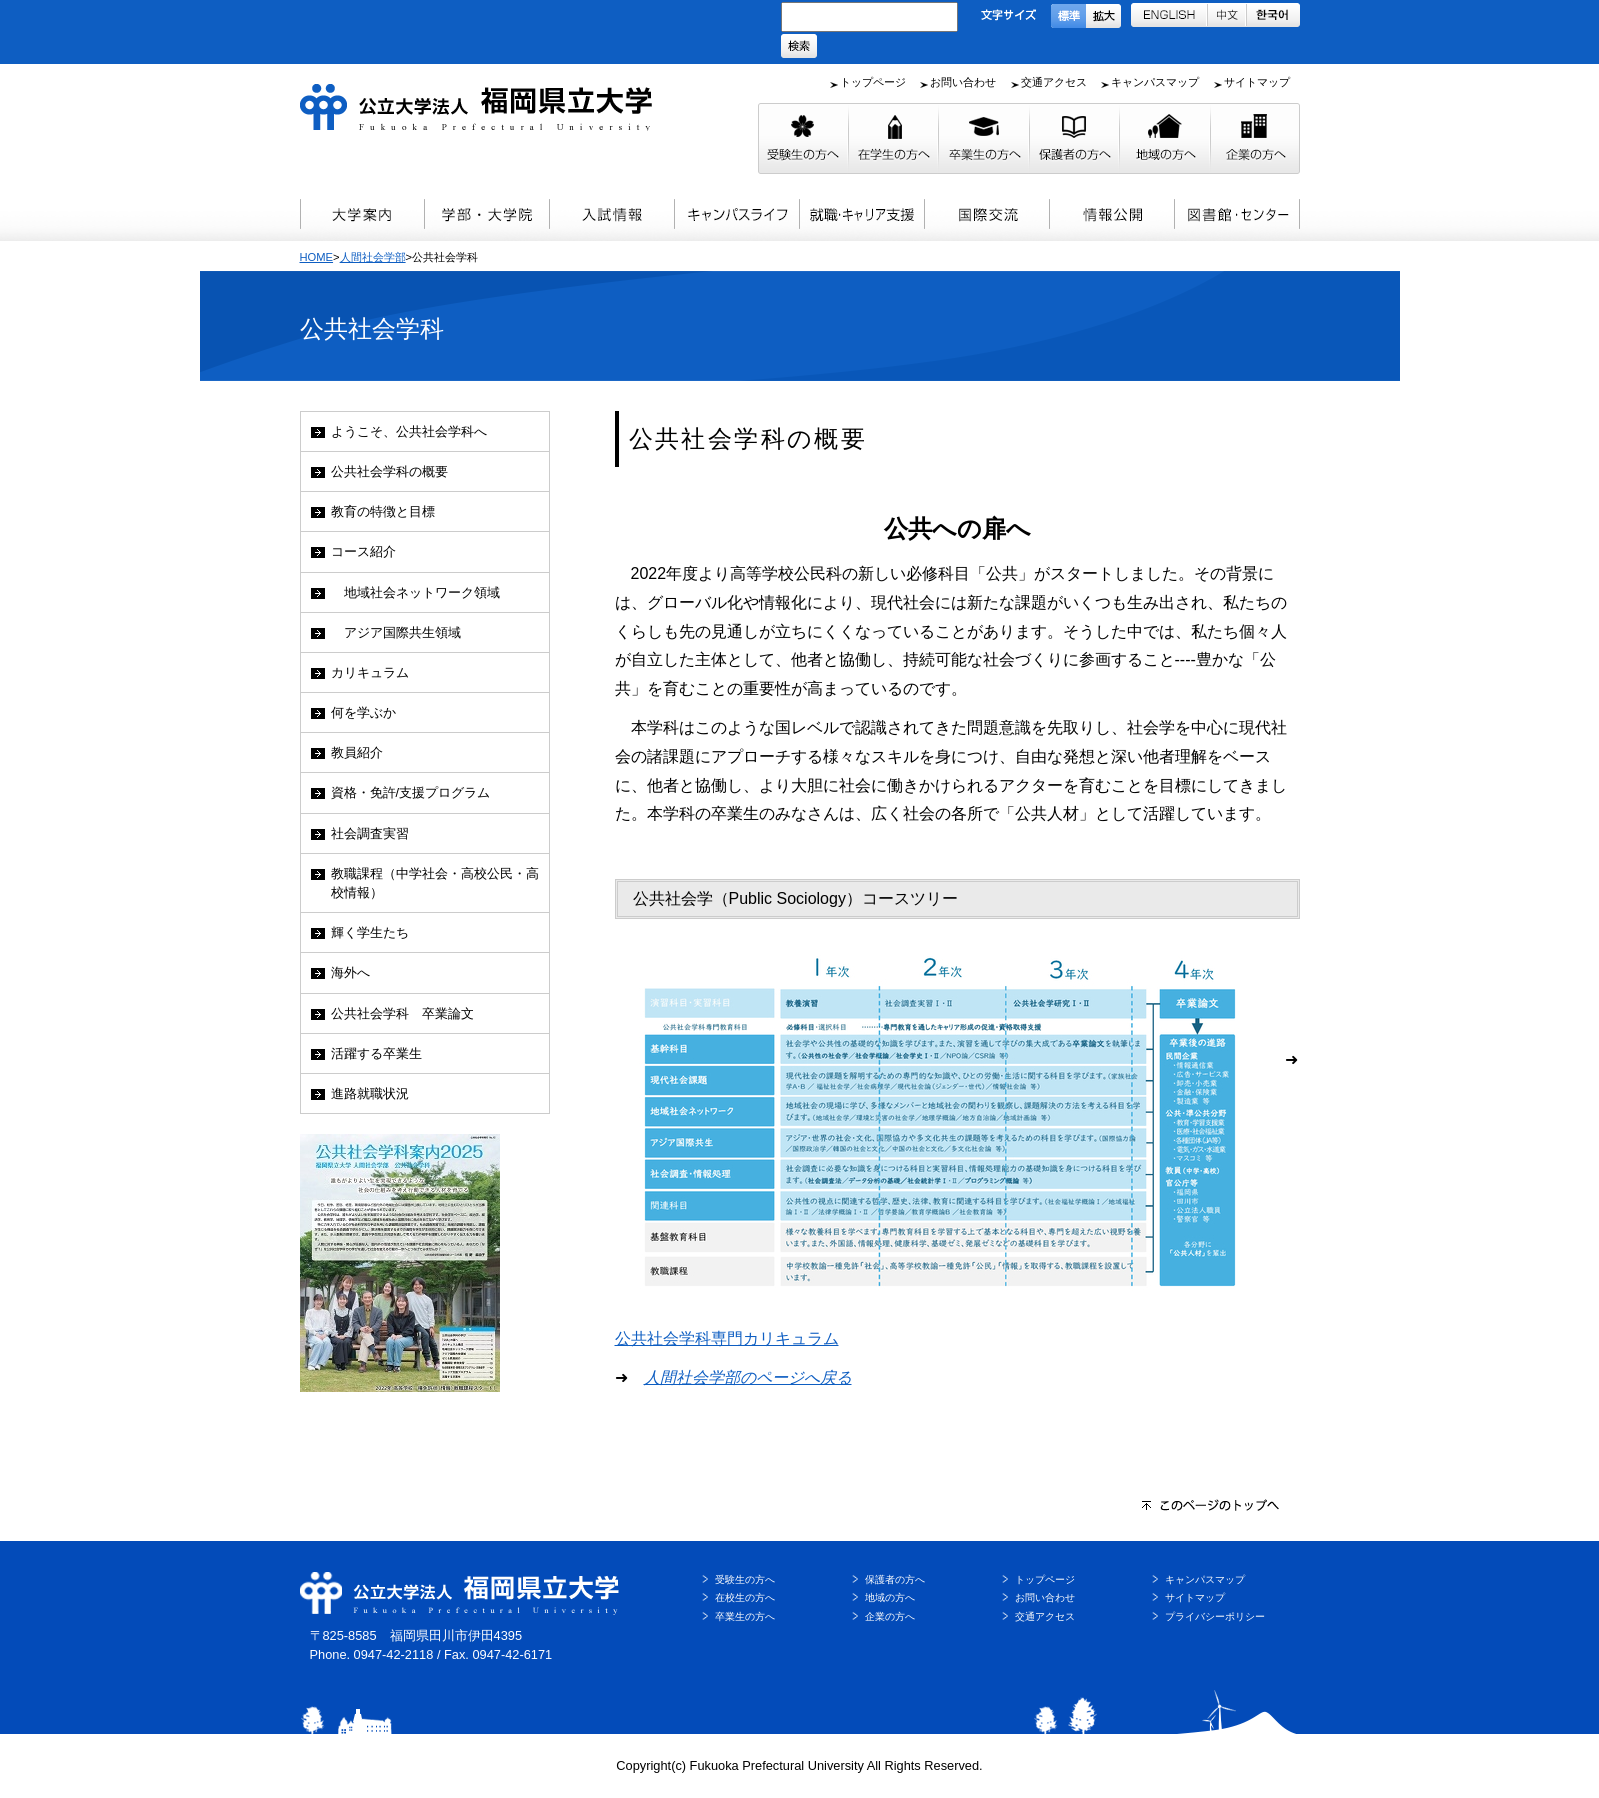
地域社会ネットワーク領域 (415, 592)
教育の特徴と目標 (383, 511)
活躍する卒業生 (376, 1053)
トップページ (873, 82)
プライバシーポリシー (1215, 1616)
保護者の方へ (895, 1579)
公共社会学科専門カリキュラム (727, 1338)
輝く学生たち (370, 932)
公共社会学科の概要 (389, 471)
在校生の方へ (745, 1597)
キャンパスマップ (1155, 82)
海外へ (350, 972)
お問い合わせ (963, 82)
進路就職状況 (370, 1093)
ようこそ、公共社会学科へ (409, 431)
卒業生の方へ (745, 1616)
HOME (317, 257)
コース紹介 (363, 551)
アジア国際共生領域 (396, 632)
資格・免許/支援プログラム (411, 792)
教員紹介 (357, 752)
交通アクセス (1054, 82)
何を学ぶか (363, 712)
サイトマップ (1257, 82)
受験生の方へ (745, 1579)
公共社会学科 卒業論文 (402, 1013)
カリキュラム (370, 672)
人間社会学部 (373, 257)
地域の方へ (890, 1597)
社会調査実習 (370, 833)
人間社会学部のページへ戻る (748, 1377)
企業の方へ (890, 1616)
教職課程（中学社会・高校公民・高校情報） (435, 883)
